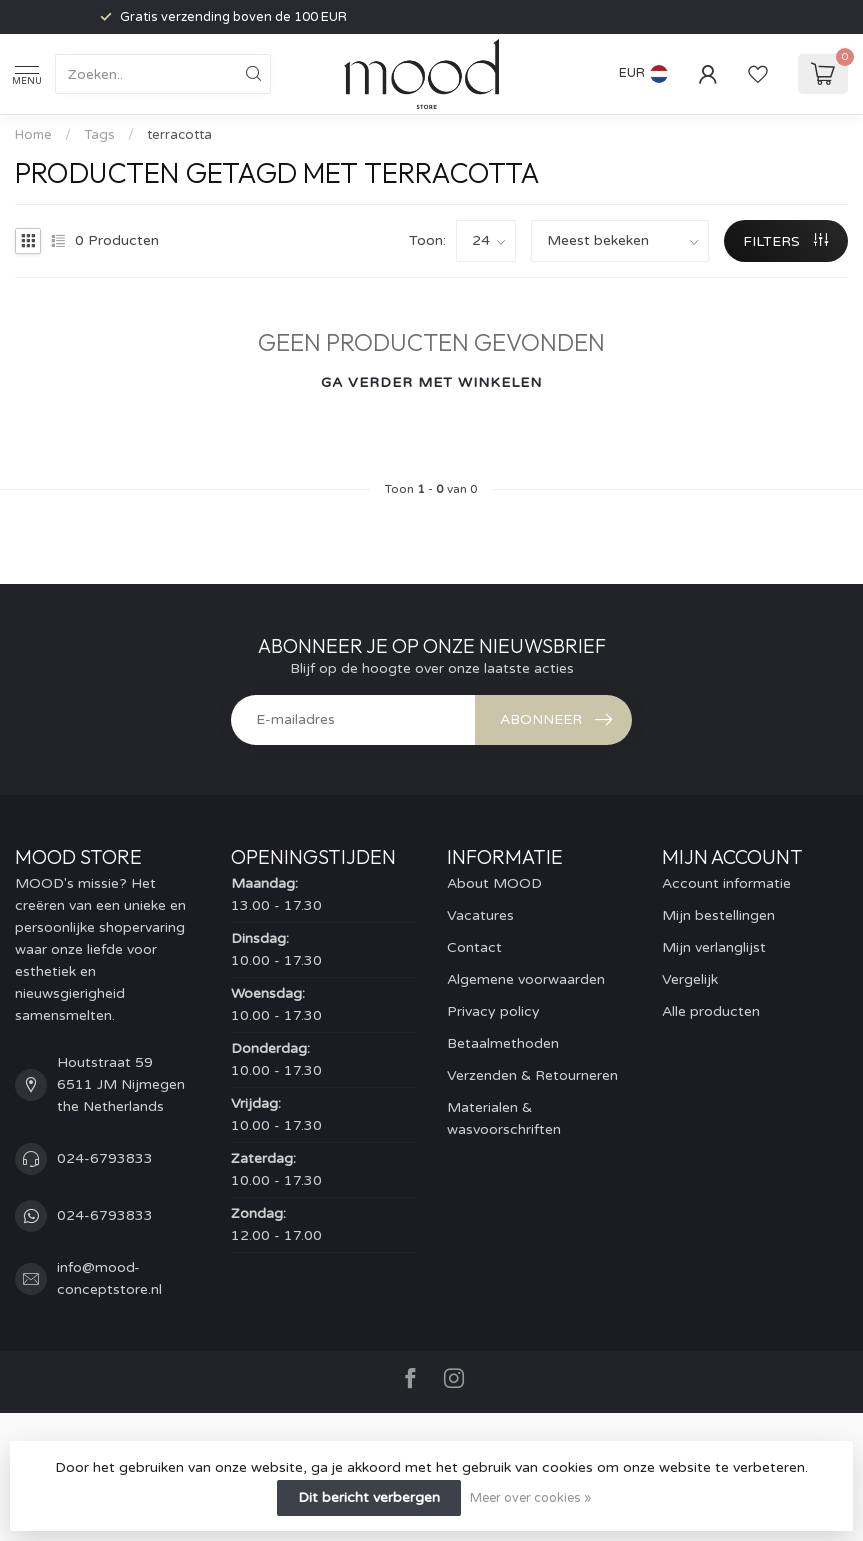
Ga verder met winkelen (431, 382)
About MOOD (494, 883)
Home (33, 135)
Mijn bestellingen (718, 915)
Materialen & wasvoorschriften (504, 1118)
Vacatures (480, 915)
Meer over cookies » (530, 1498)
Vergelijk (690, 979)
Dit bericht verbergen (369, 1497)
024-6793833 (105, 1158)
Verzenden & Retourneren (532, 1075)
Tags (99, 135)
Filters (785, 241)
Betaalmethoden (503, 1043)
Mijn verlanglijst (714, 947)
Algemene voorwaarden (526, 979)
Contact (474, 947)
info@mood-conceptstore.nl (109, 1278)
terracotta (179, 135)
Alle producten (711, 1011)
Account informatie (726, 883)
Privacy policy (493, 1011)
